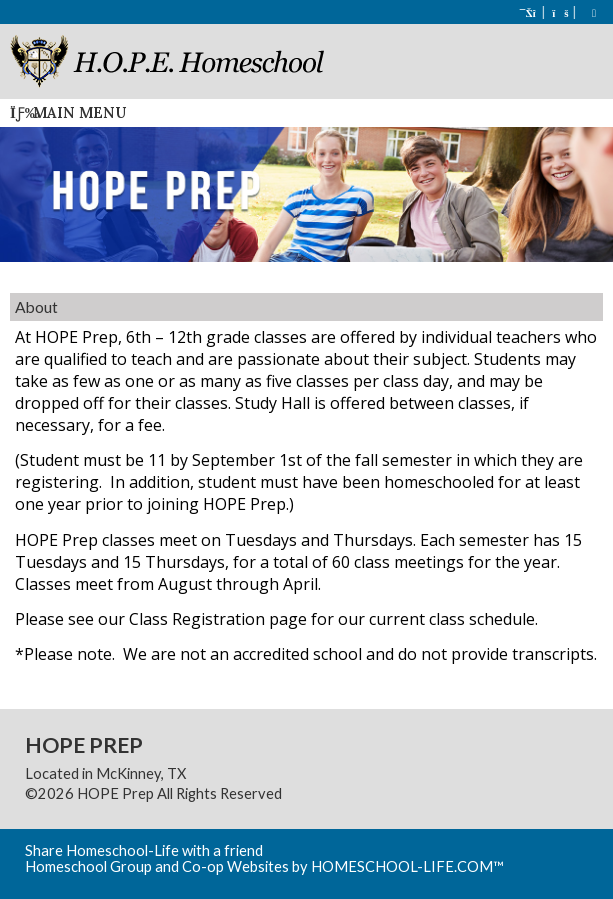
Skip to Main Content (369, 793)
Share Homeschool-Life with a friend (144, 850)
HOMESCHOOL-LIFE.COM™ (407, 866)
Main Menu (68, 112)
